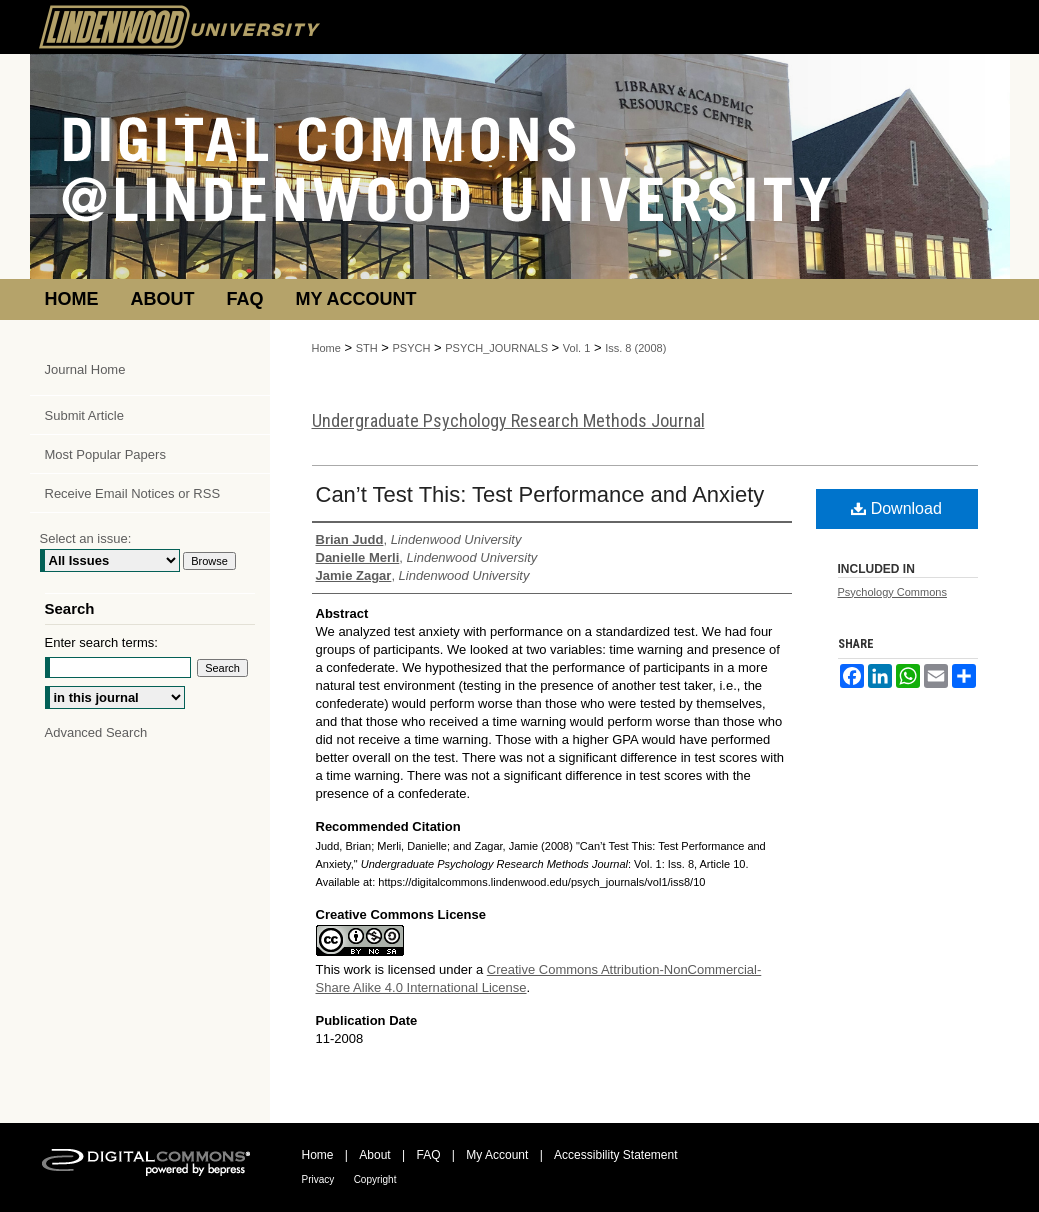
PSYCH (412, 348)
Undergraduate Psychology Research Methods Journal (508, 420)
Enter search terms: (101, 642)
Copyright (375, 1179)
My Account (497, 1155)
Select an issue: (86, 538)
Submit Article (84, 415)
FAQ (428, 1155)
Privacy (318, 1179)
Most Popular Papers (105, 454)
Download (896, 508)
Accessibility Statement (615, 1155)
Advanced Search (96, 732)
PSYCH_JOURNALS (496, 348)
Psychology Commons (892, 592)
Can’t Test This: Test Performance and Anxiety (540, 494)
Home (326, 348)
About (374, 1155)
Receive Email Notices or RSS (133, 493)
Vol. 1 (577, 348)
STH (367, 348)
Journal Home (85, 369)
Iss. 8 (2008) (635, 348)
